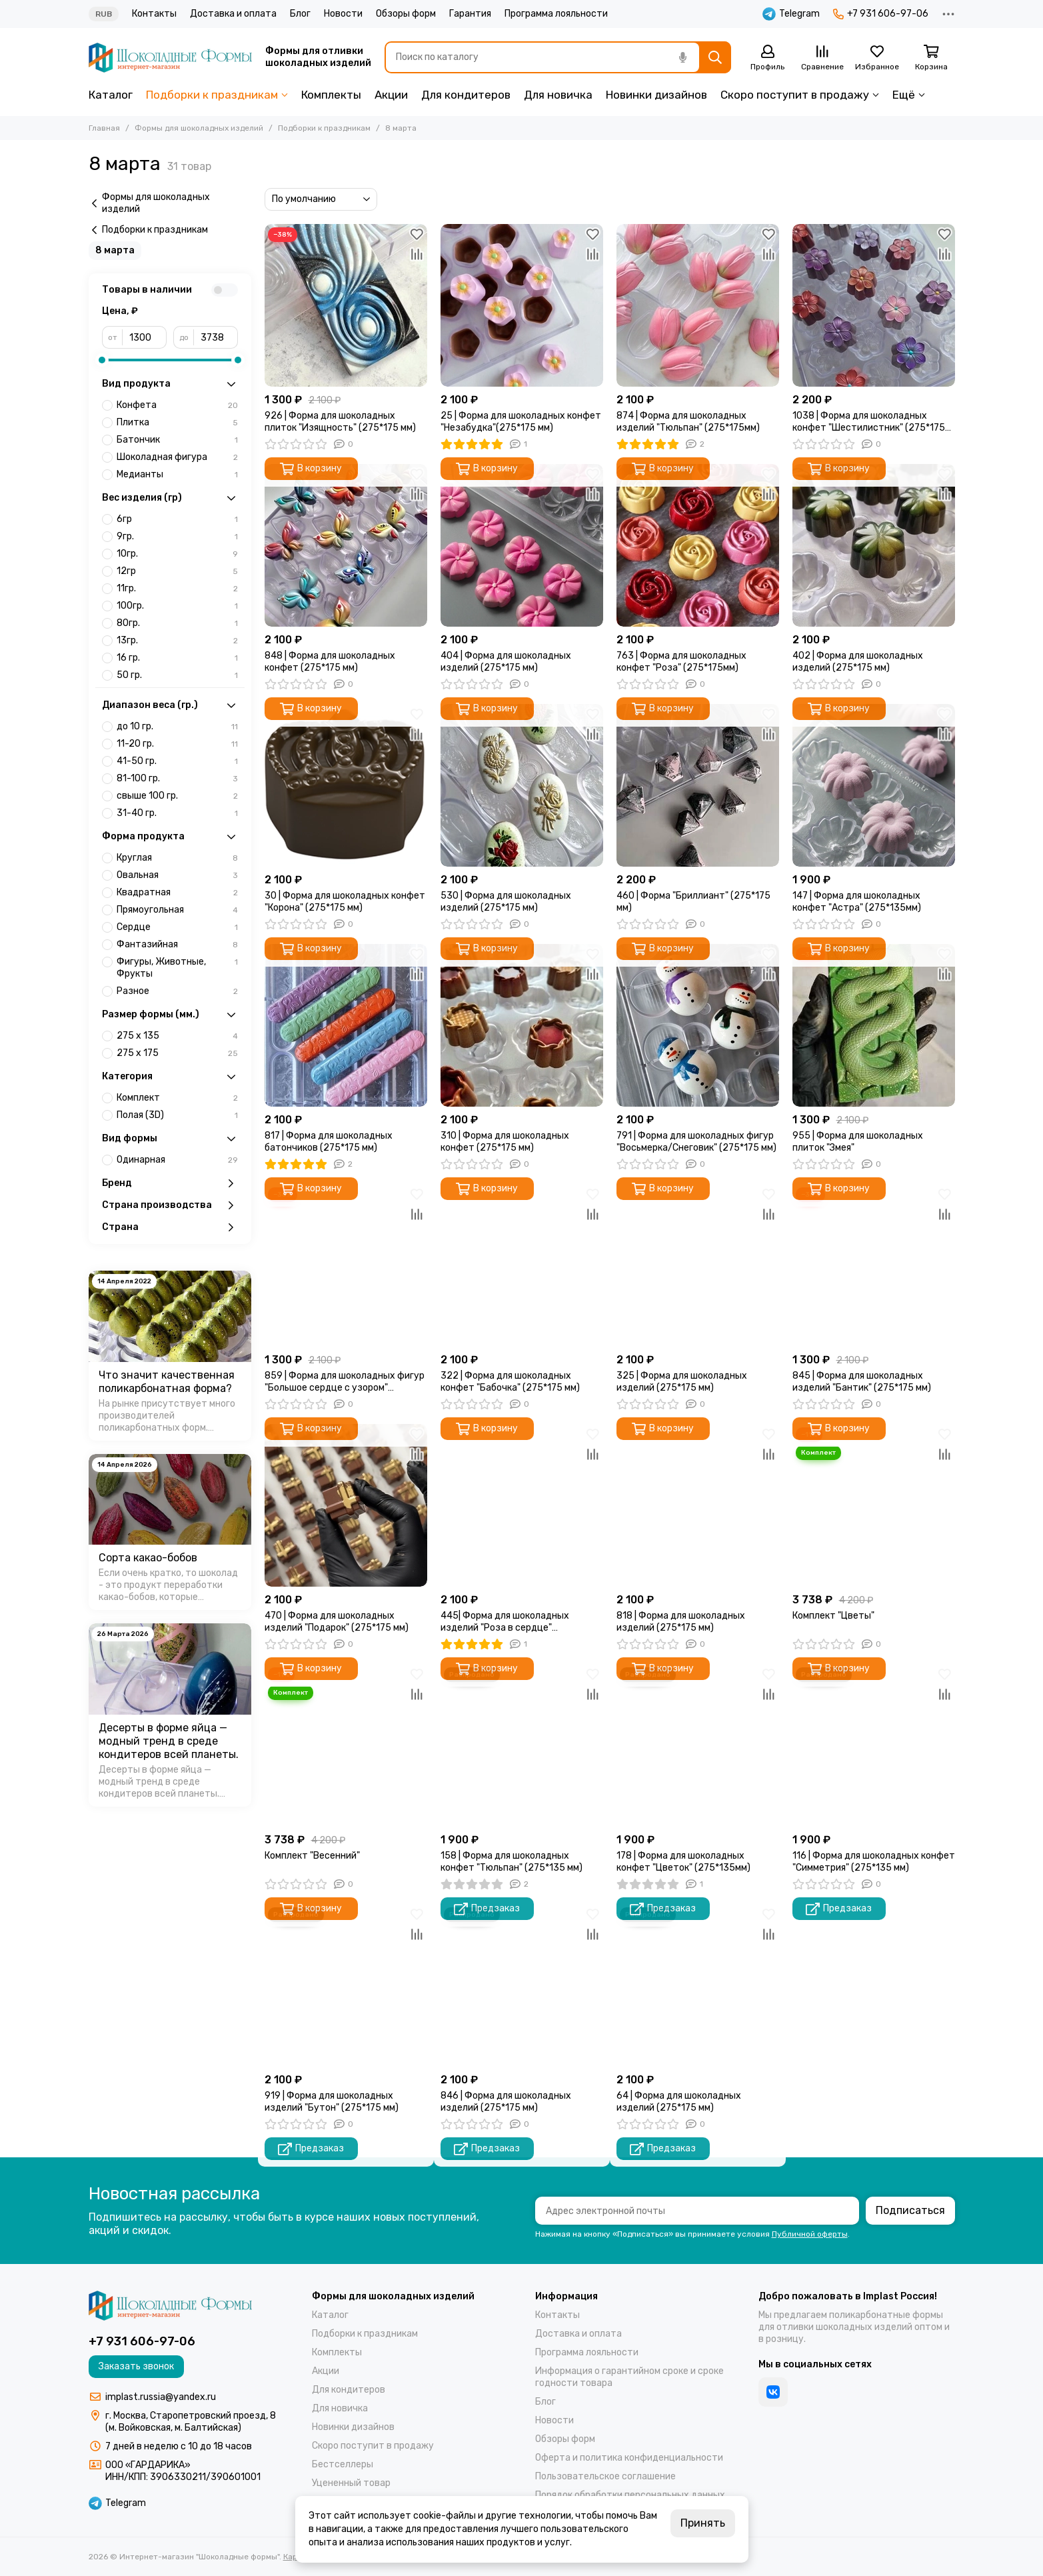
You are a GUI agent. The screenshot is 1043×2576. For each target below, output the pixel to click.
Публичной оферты (810, 2234)
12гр (177, 571)
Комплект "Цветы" (833, 1615)
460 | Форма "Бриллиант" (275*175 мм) (693, 901)
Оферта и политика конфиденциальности (629, 2457)
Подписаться (910, 2210)
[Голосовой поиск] (683, 57)
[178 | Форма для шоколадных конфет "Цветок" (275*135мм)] (697, 1745)
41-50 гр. (177, 761)
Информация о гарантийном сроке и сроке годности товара (629, 2377)
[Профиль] (767, 58)
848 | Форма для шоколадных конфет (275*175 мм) (330, 661)
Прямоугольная (177, 910)
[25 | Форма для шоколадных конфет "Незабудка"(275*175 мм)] (522, 305)
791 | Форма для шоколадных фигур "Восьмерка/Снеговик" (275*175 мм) (696, 1141)
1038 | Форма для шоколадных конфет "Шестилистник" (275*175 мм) (868, 422)
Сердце (177, 927)
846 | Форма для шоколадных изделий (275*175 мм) (506, 2101)
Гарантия (470, 13)
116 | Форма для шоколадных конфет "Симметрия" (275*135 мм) (873, 1861)
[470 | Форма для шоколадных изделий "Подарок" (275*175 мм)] (346, 1505)
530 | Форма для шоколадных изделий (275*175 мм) (506, 901)
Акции (391, 94)
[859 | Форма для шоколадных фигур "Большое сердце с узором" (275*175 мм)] (346, 1265)
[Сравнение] (822, 58)
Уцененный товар (351, 2483)
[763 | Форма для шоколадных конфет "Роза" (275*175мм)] (697, 545)
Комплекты (331, 94)
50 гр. (177, 675)
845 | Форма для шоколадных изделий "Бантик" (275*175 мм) (861, 1381)
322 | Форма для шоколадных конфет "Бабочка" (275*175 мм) (510, 1381)
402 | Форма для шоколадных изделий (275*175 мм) (857, 661)
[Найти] (715, 57)
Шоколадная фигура (177, 457)
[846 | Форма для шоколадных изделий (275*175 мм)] (522, 1985)
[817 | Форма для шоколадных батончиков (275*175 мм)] (346, 1025)
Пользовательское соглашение (605, 2476)
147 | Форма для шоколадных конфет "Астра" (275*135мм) (856, 901)
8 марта (115, 250)
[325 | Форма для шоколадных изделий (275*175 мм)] (697, 1265)
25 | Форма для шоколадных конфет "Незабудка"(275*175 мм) (521, 421)
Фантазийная (177, 945)
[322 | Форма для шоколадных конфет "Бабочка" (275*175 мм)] (522, 1265)
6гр (177, 519)
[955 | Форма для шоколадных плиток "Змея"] (873, 1025)
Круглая (177, 858)
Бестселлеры (342, 2464)
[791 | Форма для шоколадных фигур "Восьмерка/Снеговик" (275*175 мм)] (697, 1025)
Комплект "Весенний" (312, 1855)
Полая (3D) (177, 1115)
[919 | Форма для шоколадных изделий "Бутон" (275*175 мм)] (346, 1985)
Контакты (154, 13)
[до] (216, 337)
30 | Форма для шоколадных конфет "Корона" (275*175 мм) (345, 901)
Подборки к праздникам (212, 94)
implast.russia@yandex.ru (160, 2397)
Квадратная (177, 893)
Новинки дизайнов (656, 94)
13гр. (177, 641)
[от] (145, 337)
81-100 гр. (177, 779)
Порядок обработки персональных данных (630, 2495)
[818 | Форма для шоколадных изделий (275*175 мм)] (697, 1505)
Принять (702, 2523)
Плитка (177, 423)
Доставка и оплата (233, 13)
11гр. (177, 589)
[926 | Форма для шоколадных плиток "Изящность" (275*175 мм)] (346, 305)
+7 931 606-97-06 (880, 13)
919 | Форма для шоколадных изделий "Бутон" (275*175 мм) (332, 2101)
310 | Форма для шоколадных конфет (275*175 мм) (505, 1141)
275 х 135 (177, 1036)
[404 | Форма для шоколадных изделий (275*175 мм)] (522, 545)
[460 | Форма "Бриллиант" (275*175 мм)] (697, 785)
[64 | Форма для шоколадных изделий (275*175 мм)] (697, 1985)
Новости (343, 13)
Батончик (177, 440)
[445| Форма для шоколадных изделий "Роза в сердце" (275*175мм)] (522, 1505)
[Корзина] (931, 58)
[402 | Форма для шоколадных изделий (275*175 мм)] (873, 545)
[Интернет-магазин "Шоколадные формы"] (170, 58)
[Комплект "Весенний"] (346, 1745)
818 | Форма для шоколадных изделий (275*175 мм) (680, 1621)
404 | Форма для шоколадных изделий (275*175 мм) (506, 661)
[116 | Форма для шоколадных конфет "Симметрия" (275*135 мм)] (873, 1745)
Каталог (111, 94)
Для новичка (558, 94)
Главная (104, 128)
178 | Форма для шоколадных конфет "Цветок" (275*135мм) (683, 1861)
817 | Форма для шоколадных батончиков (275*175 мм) (329, 1141)
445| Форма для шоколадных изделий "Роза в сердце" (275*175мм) (505, 1622)
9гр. (177, 537)
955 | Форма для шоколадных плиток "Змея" (857, 1141)
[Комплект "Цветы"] (873, 1505)
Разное (177, 991)
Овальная (177, 875)
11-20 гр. (177, 744)
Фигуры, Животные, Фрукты (177, 967)
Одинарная (177, 1160)
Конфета (177, 405)
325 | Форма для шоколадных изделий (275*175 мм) (681, 1381)
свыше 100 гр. (177, 796)
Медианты (177, 475)
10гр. (177, 554)
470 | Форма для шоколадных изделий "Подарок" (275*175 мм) (337, 1621)
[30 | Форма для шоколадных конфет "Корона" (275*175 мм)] (346, 785)
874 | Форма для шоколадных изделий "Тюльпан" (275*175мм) (688, 421)
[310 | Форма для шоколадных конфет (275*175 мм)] (522, 1025)
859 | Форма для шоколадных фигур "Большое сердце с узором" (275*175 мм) (345, 1382)
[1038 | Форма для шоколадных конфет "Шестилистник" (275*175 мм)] (873, 305)
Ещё (903, 94)
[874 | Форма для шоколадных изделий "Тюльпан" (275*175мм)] (697, 305)
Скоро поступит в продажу (794, 94)
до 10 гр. (177, 727)
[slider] (102, 360)
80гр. (177, 623)
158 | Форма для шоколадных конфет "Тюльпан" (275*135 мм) (511, 1861)
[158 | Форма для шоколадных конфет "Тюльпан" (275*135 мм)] (522, 1745)
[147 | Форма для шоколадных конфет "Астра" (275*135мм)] (873, 785)
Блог (300, 13)
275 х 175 (177, 1053)
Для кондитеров (466, 94)
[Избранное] (877, 58)
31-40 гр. (177, 813)
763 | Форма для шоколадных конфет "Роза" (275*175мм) (681, 661)
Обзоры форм (406, 13)
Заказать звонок (136, 2366)
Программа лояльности (556, 13)
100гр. (177, 606)
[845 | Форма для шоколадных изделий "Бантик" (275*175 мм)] (873, 1265)
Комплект (177, 1098)
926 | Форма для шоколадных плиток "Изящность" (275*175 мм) (340, 421)
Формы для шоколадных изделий (199, 128)
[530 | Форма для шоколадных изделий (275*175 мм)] (522, 785)
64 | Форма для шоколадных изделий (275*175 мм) (678, 2101)
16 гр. (177, 658)
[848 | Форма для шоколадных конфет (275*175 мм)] (346, 545)
